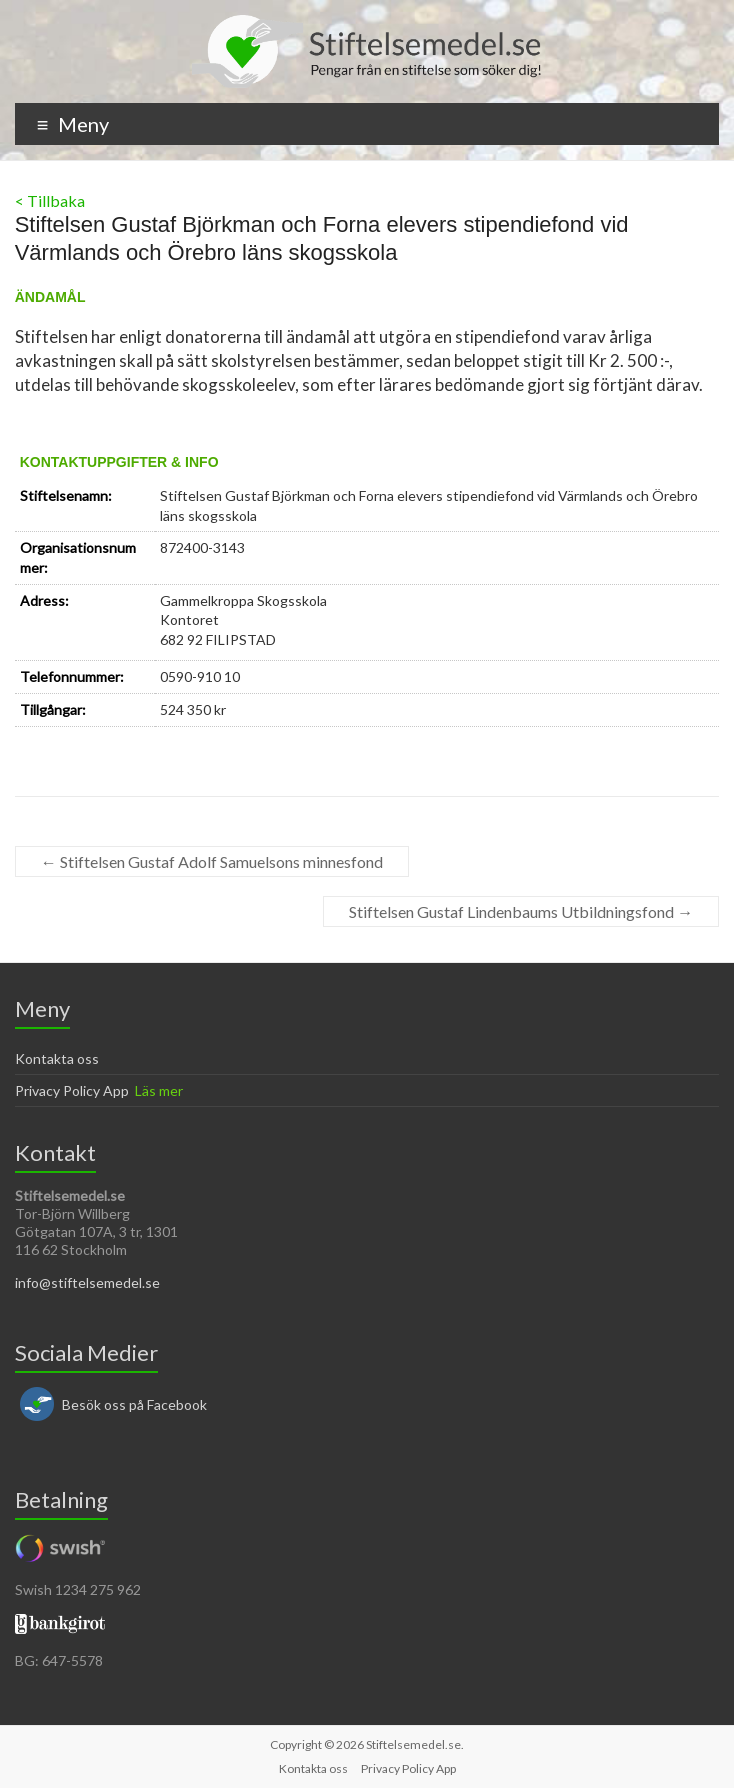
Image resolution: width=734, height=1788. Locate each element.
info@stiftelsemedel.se (87, 1282)
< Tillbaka (50, 200)
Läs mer (159, 1090)
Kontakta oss (57, 1058)
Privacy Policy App (72, 1090)
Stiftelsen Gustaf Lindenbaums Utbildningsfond (521, 911)
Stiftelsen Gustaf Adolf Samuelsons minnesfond (212, 861)
